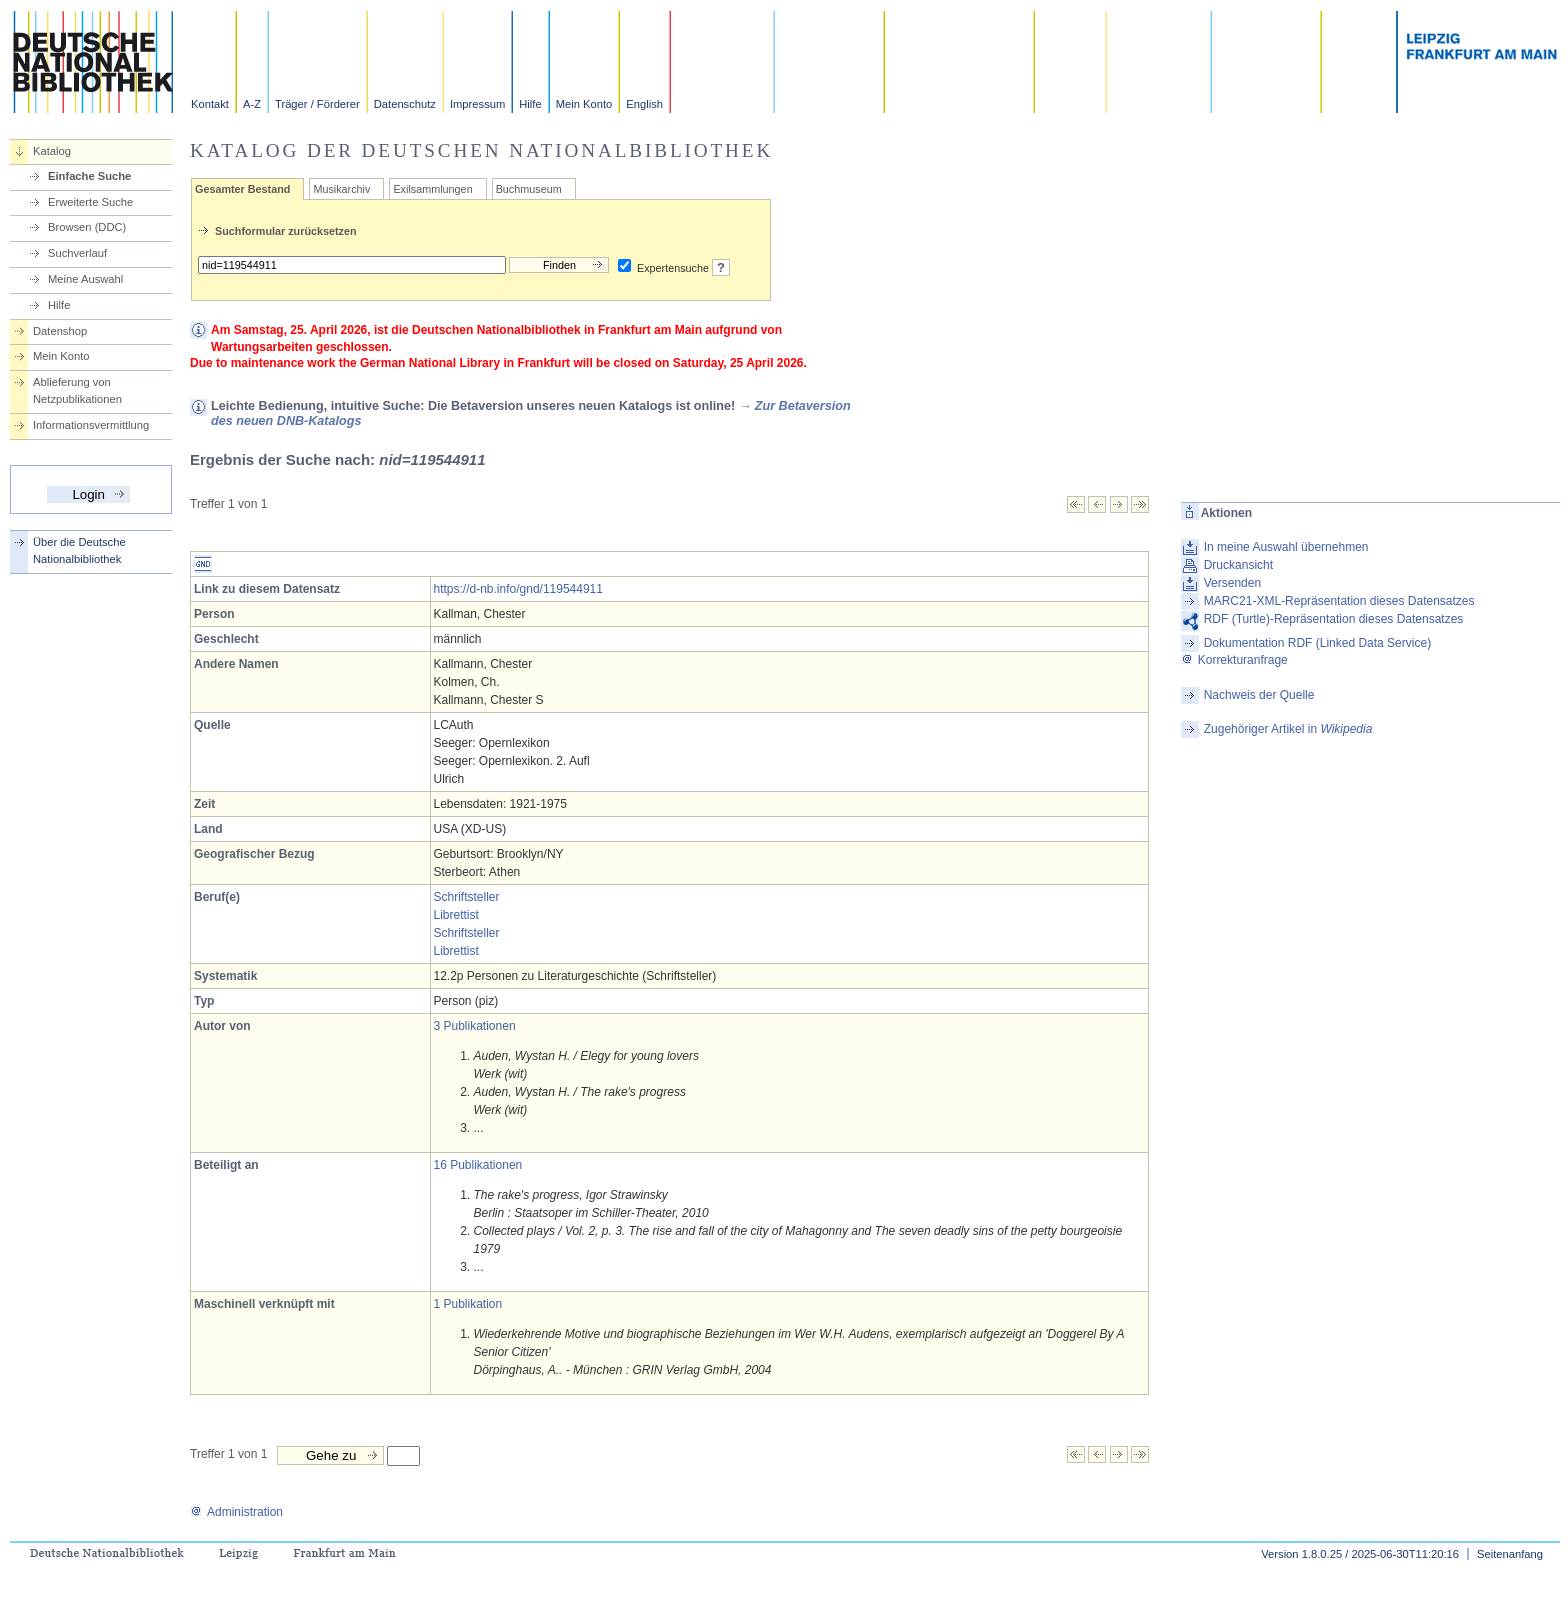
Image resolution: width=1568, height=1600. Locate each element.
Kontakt (210, 104)
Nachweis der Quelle (1259, 695)
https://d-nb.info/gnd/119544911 (518, 589)
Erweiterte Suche (90, 202)
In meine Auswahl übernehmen (1286, 547)
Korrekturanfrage (1234, 660)
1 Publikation (468, 1304)
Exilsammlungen (432, 189)
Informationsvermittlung (91, 425)
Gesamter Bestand (242, 189)
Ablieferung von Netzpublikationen (77, 390)
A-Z (252, 104)
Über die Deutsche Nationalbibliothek (79, 550)
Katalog (52, 151)
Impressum (477, 104)
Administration (236, 1512)
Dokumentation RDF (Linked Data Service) (1317, 643)
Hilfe (530, 104)
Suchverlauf (77, 253)
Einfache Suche (89, 176)
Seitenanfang (1510, 1554)
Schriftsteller (467, 897)
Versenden (1232, 583)
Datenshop (60, 331)
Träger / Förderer (317, 104)
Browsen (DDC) (87, 227)
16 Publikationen (478, 1165)
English (644, 104)
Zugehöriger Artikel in (1288, 729)
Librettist (456, 915)
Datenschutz (405, 104)
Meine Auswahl (85, 279)
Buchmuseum (529, 189)
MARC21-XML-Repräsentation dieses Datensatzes (1339, 601)
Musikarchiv (341, 189)
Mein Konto (584, 104)
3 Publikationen (475, 1026)
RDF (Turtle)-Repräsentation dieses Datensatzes (1334, 619)
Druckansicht (1238, 565)
